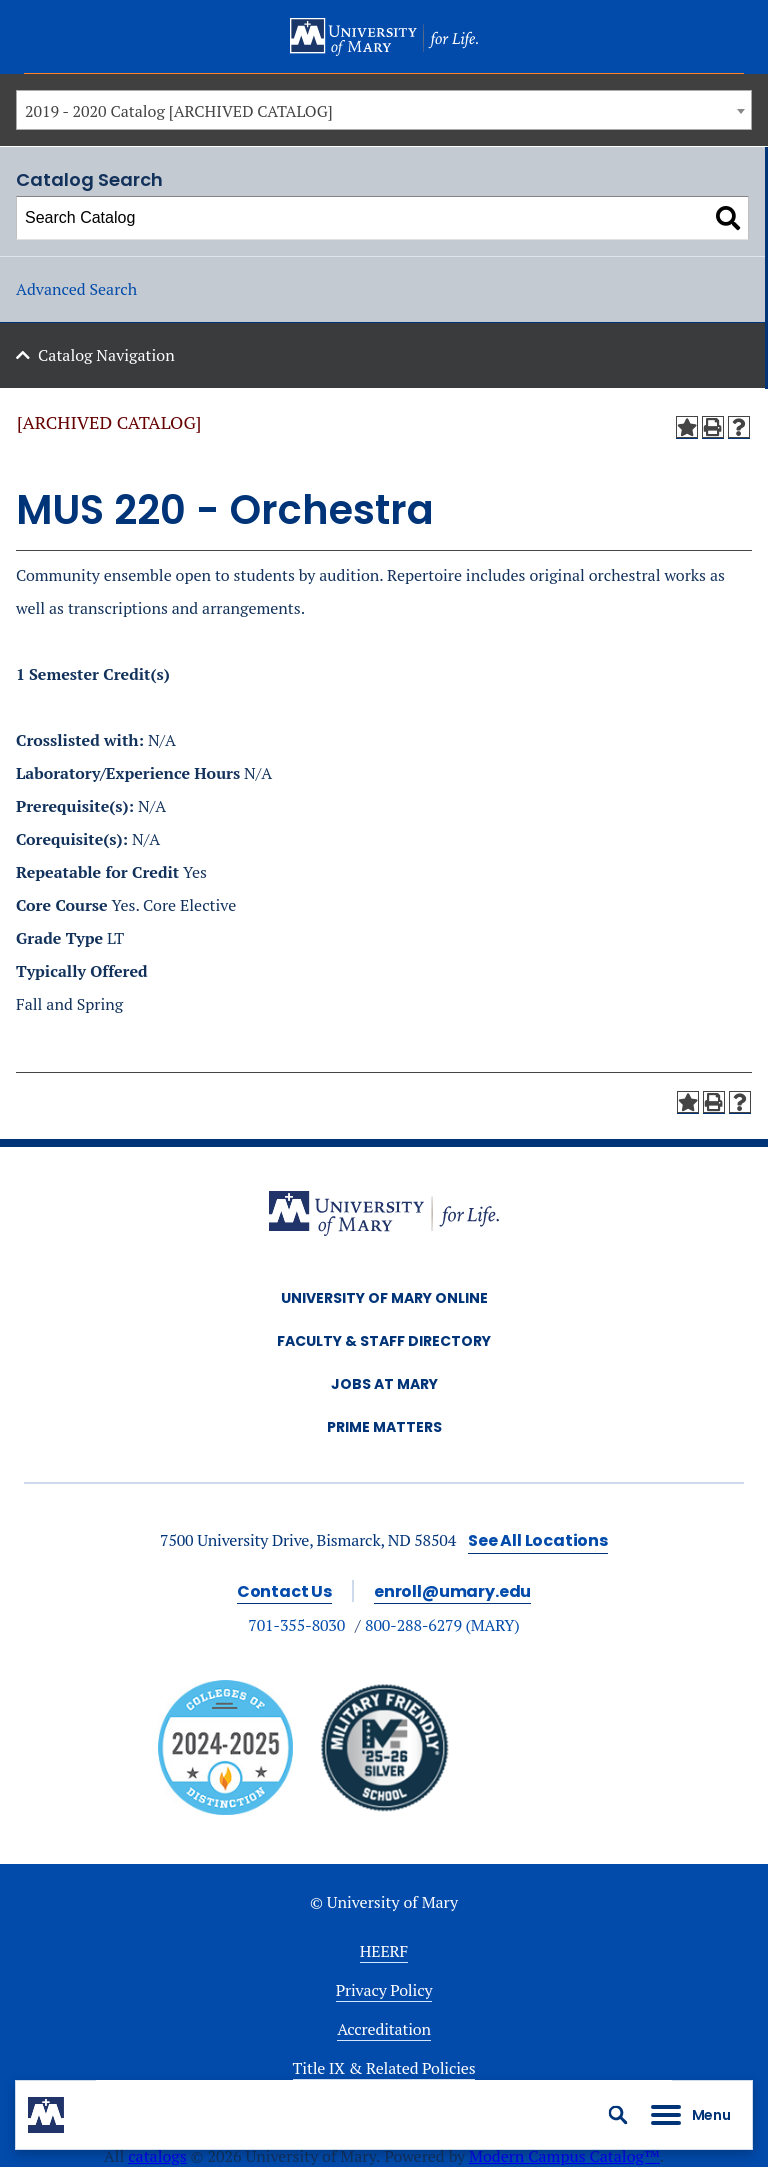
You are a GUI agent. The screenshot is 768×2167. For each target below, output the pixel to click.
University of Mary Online (384, 1298)
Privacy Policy (384, 1990)
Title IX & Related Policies (384, 2068)
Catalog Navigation (106, 355)
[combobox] (384, 110)
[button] (618, 2115)
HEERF (384, 1951)
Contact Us (284, 1591)
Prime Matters (384, 1427)
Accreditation (384, 2029)
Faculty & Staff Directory (384, 1341)
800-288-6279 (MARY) (442, 1625)
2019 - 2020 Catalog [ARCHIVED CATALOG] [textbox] (179, 111)
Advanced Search (76, 289)
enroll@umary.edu (452, 1591)
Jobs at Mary (384, 1384)
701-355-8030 (296, 1625)
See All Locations (538, 1540)
